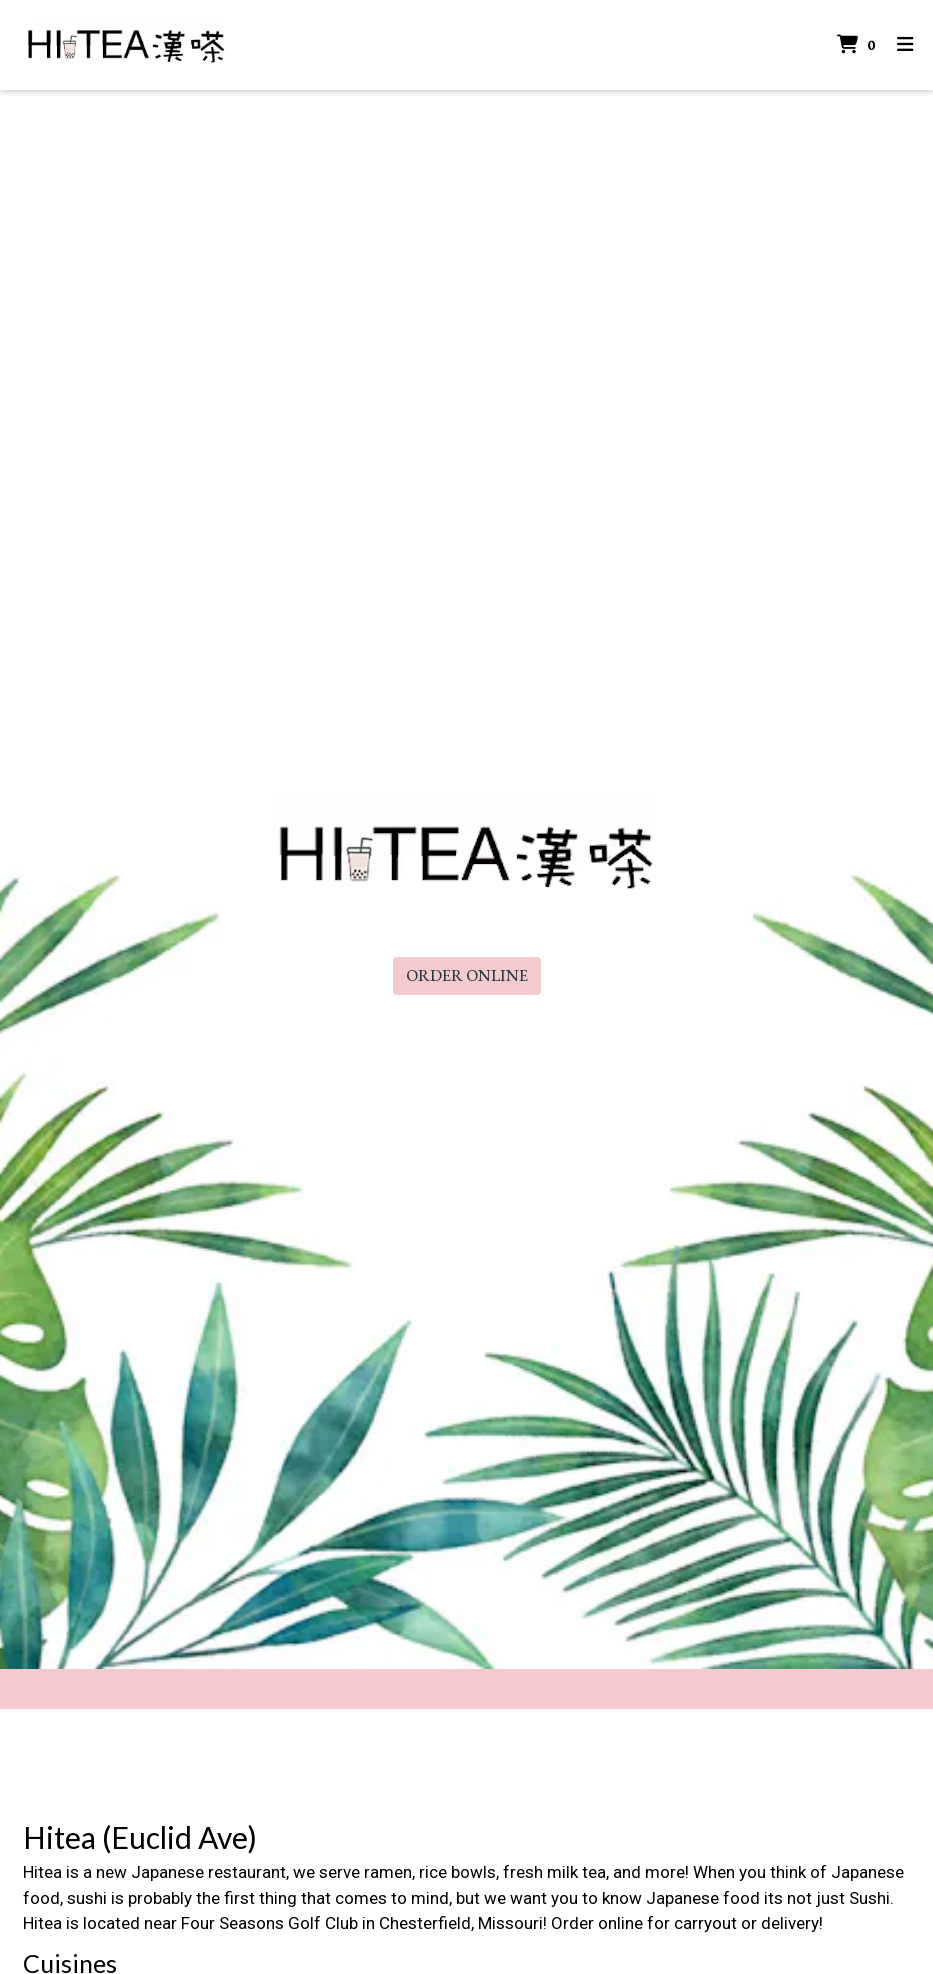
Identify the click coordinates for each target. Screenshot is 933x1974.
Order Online (467, 975)
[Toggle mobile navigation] (905, 45)
